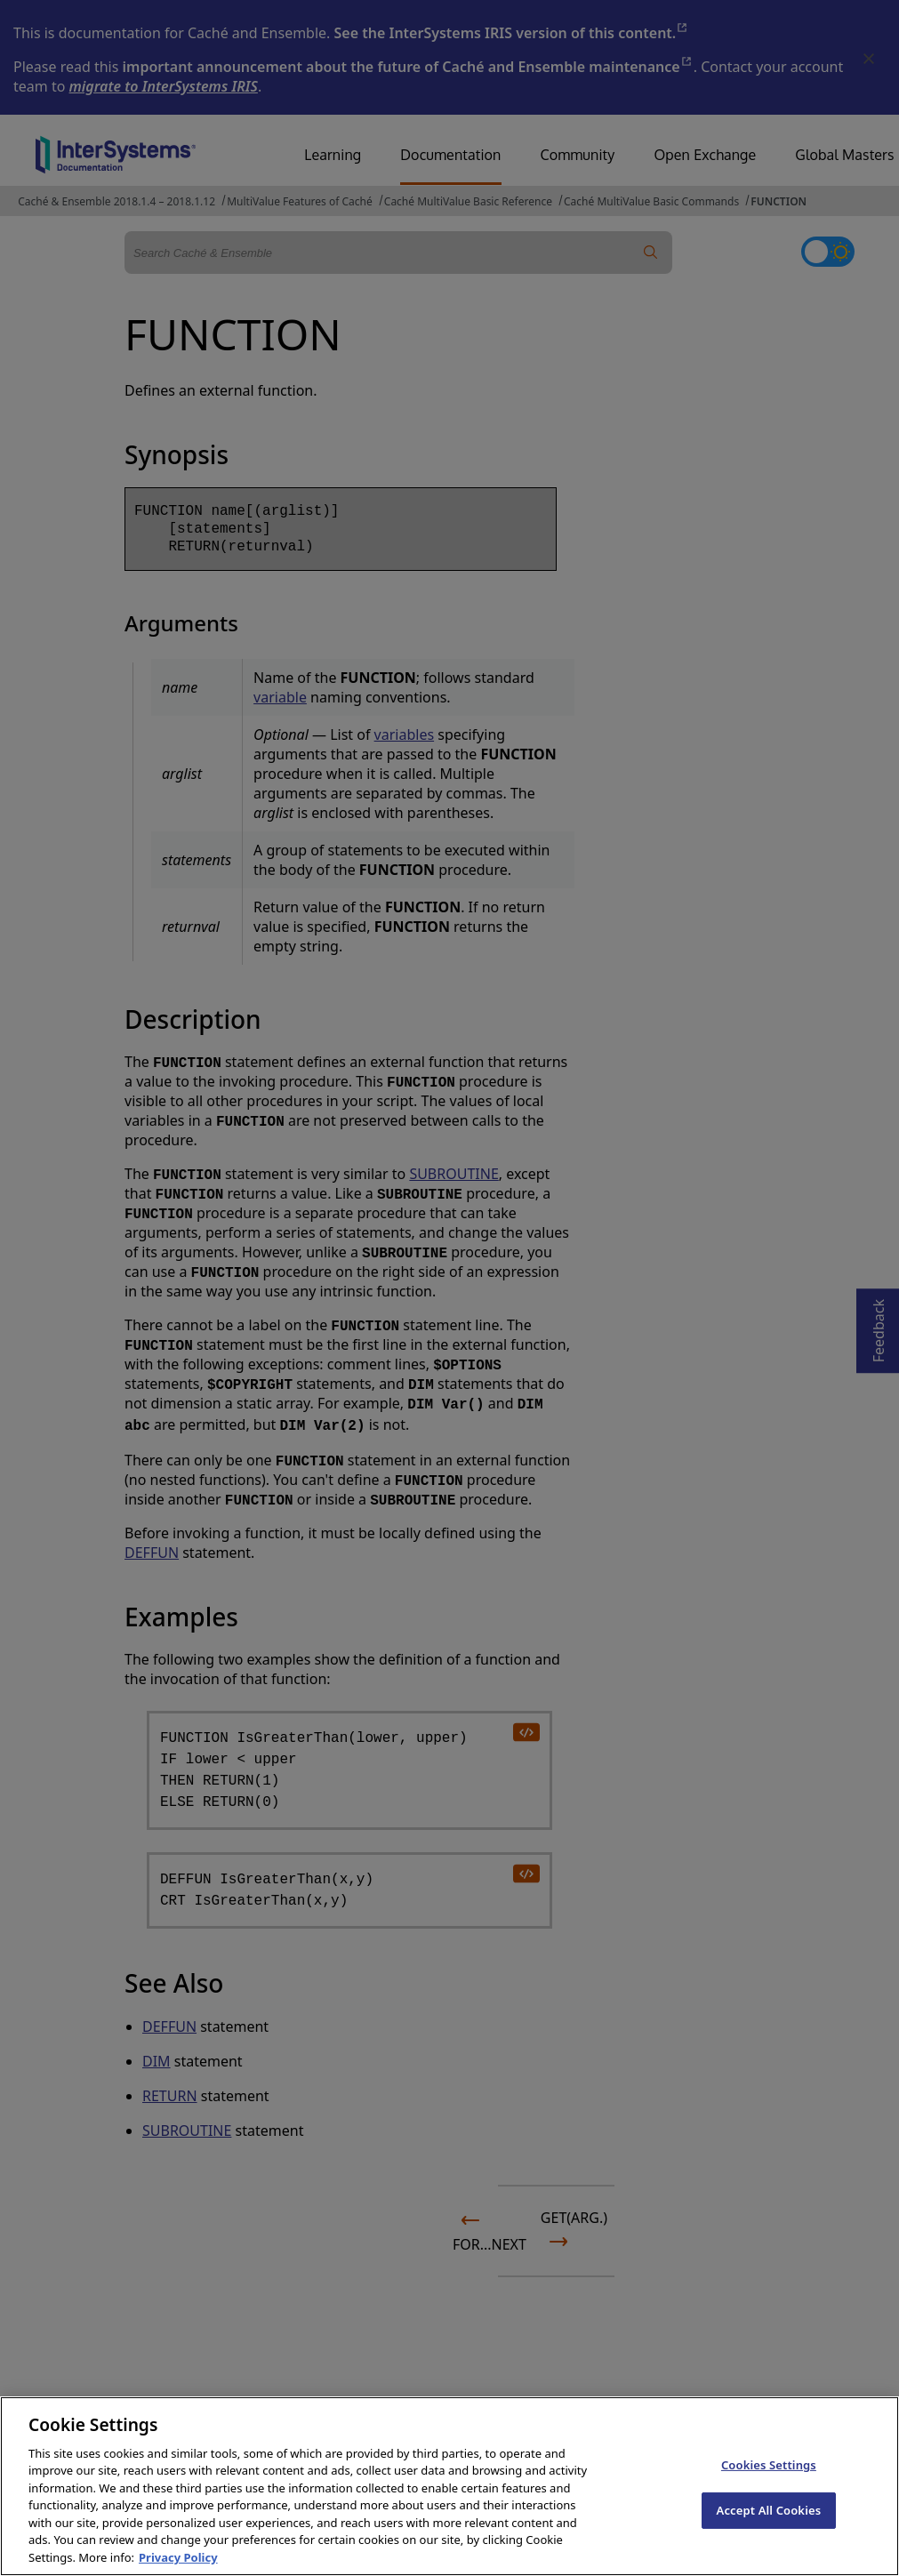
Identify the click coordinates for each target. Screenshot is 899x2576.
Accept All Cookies (769, 2532)
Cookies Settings (768, 2487)
